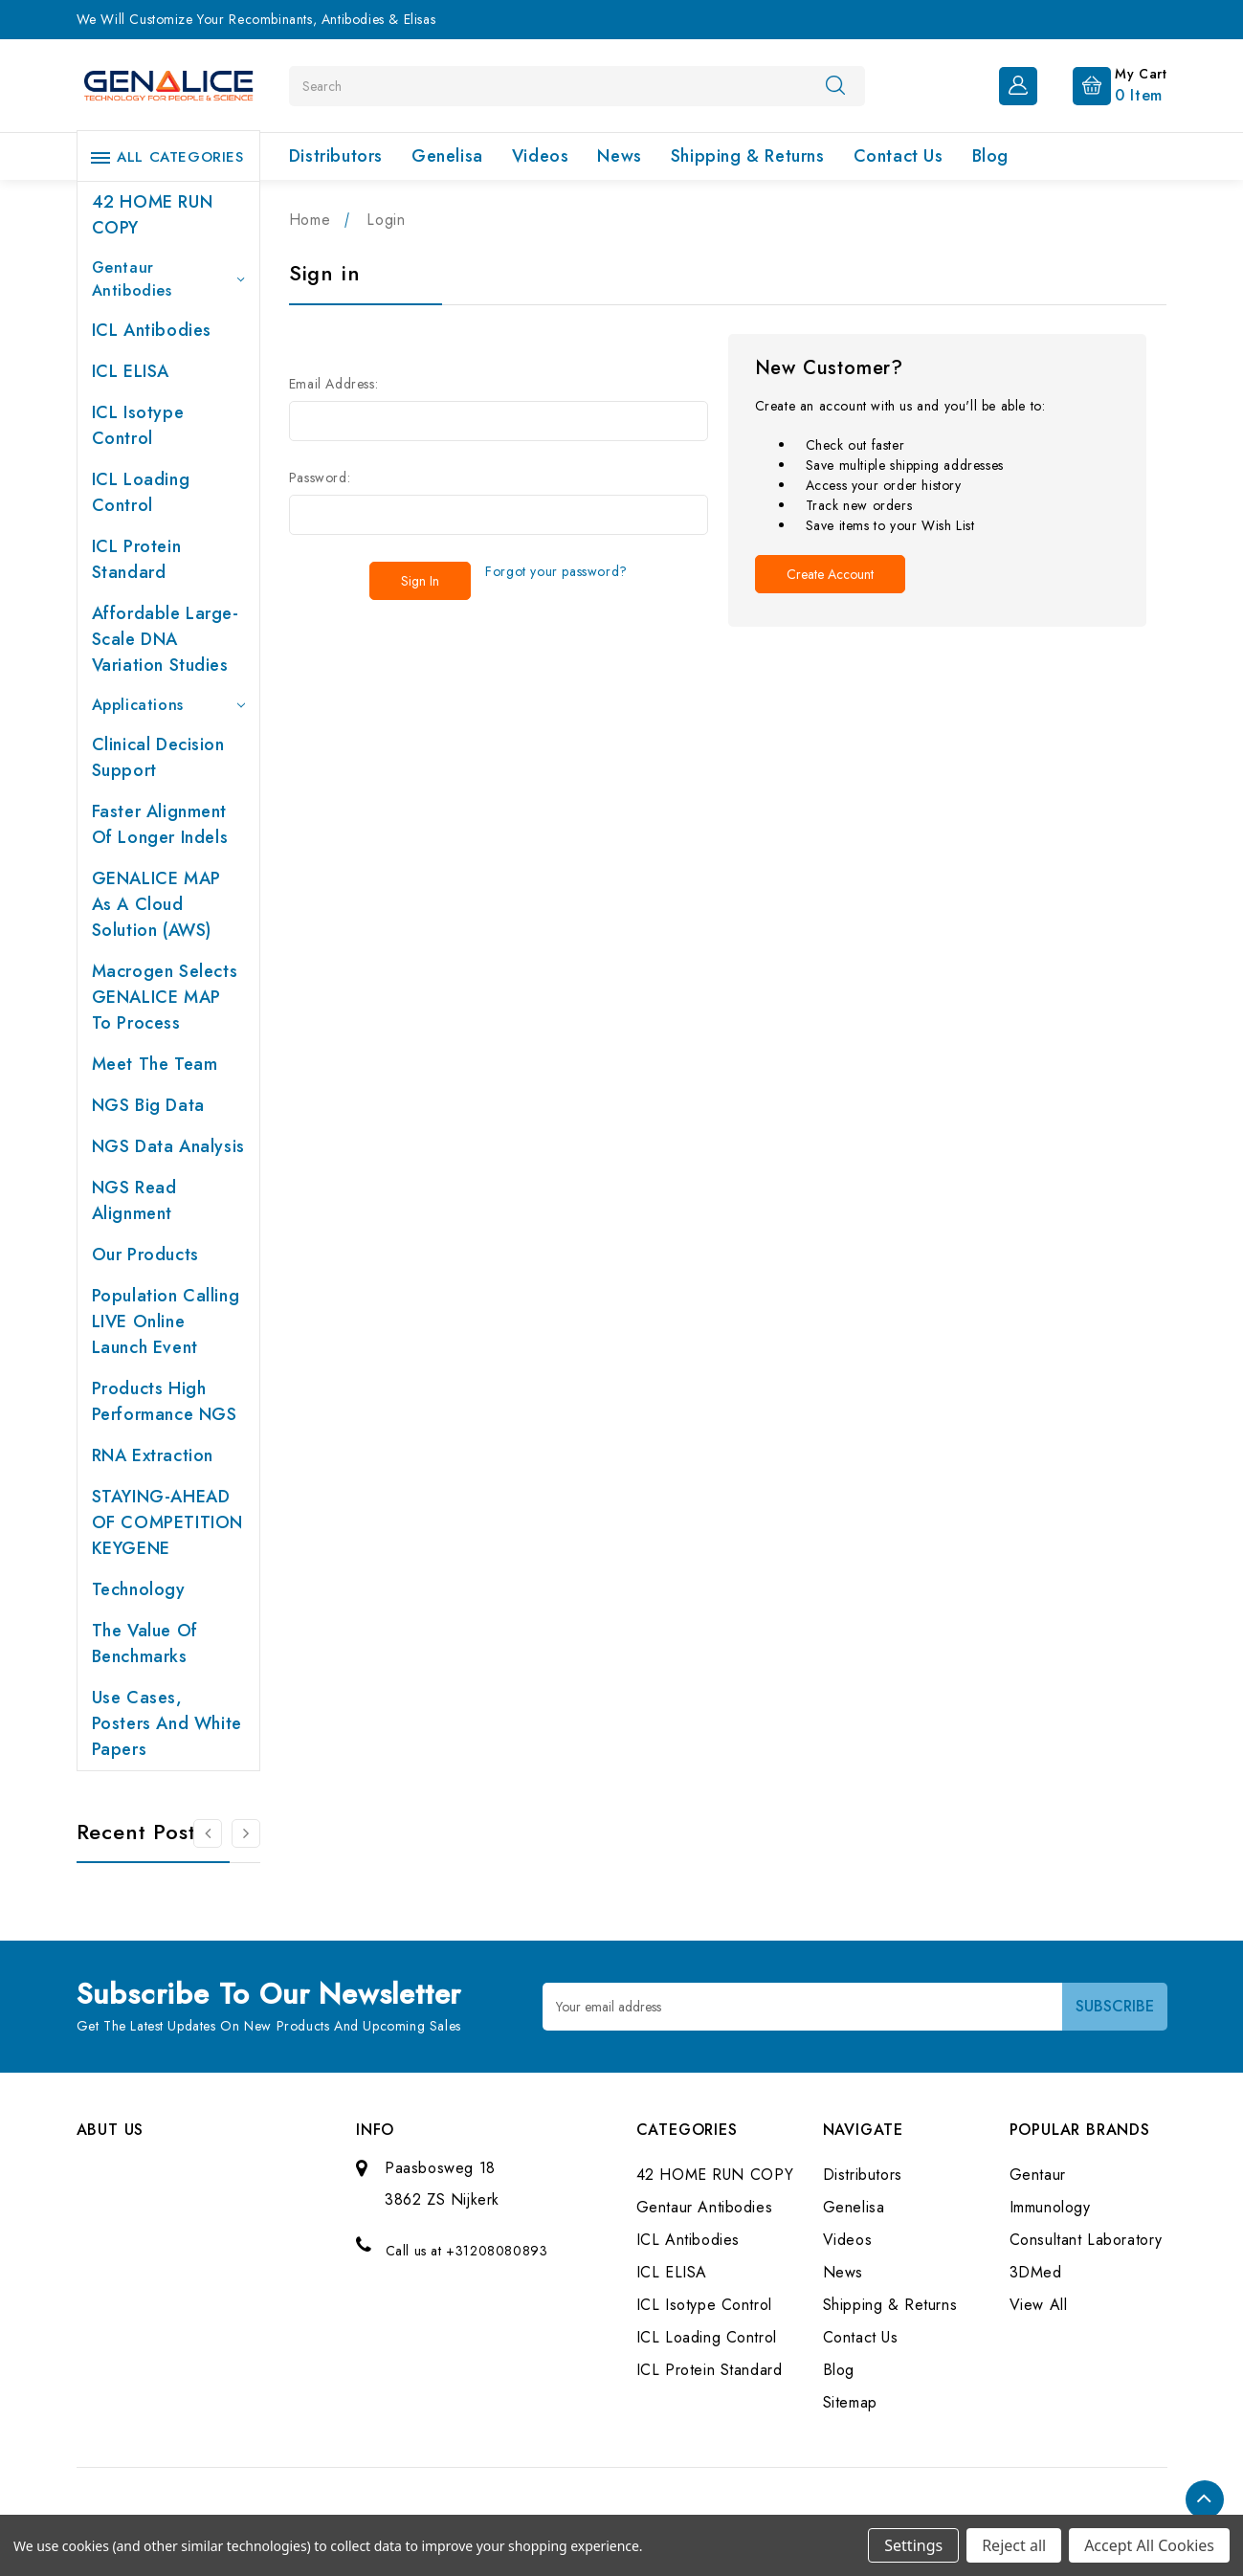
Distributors (336, 156)
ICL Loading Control (141, 492)
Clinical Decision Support (158, 757)
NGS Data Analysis (168, 1146)
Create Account (830, 574)
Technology (139, 1589)
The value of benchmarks (145, 1643)
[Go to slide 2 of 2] (207, 1833)
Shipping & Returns (748, 156)
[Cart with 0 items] (1104, 84)
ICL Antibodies (151, 330)
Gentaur (1038, 2175)
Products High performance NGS (164, 1401)
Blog (990, 156)
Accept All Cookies (1149, 2545)
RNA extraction (152, 1455)
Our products (145, 1254)
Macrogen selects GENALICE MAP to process (165, 997)
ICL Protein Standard (137, 559)
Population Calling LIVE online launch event (166, 1321)
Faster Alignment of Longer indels (160, 824)
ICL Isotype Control (138, 425)
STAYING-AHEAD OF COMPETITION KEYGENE (167, 1522)
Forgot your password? (556, 571)
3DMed (1036, 2272)
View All (1039, 2305)
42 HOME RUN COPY (152, 214)
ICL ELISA (130, 371)
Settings (913, 2545)
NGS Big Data (148, 1105)
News (619, 156)
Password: (319, 477)
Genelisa (447, 156)
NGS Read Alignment (134, 1200)
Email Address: (333, 383)
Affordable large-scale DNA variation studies (165, 639)
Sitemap (850, 2402)
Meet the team (155, 1064)
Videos (540, 156)
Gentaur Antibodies (168, 278)
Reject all (1014, 2545)
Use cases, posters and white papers (167, 1723)
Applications (168, 705)
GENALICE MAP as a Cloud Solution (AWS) (156, 904)
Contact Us (898, 156)
